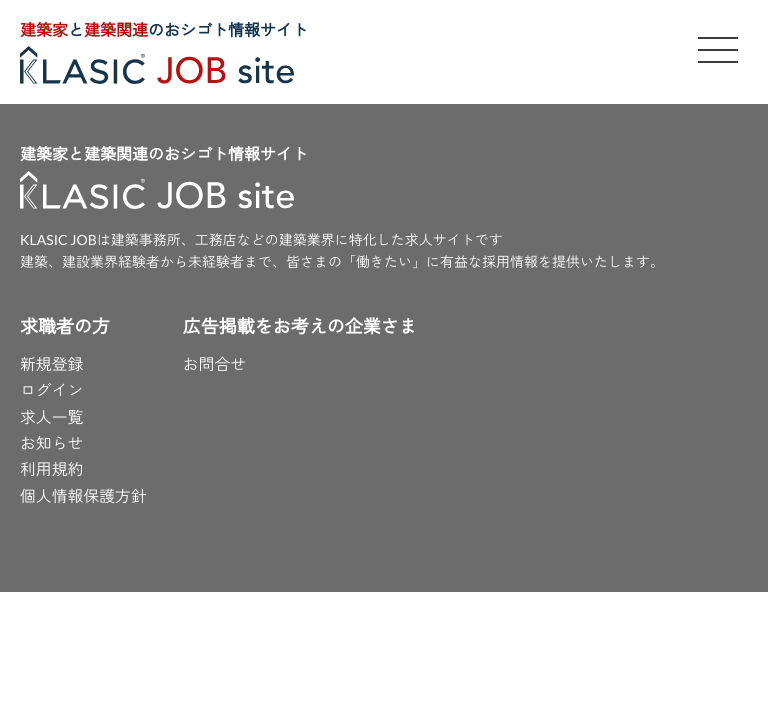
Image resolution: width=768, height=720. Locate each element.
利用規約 (52, 471)
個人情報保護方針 (84, 497)
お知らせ (52, 445)
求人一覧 (52, 418)
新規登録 (52, 365)
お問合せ (216, 365)
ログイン (52, 392)
